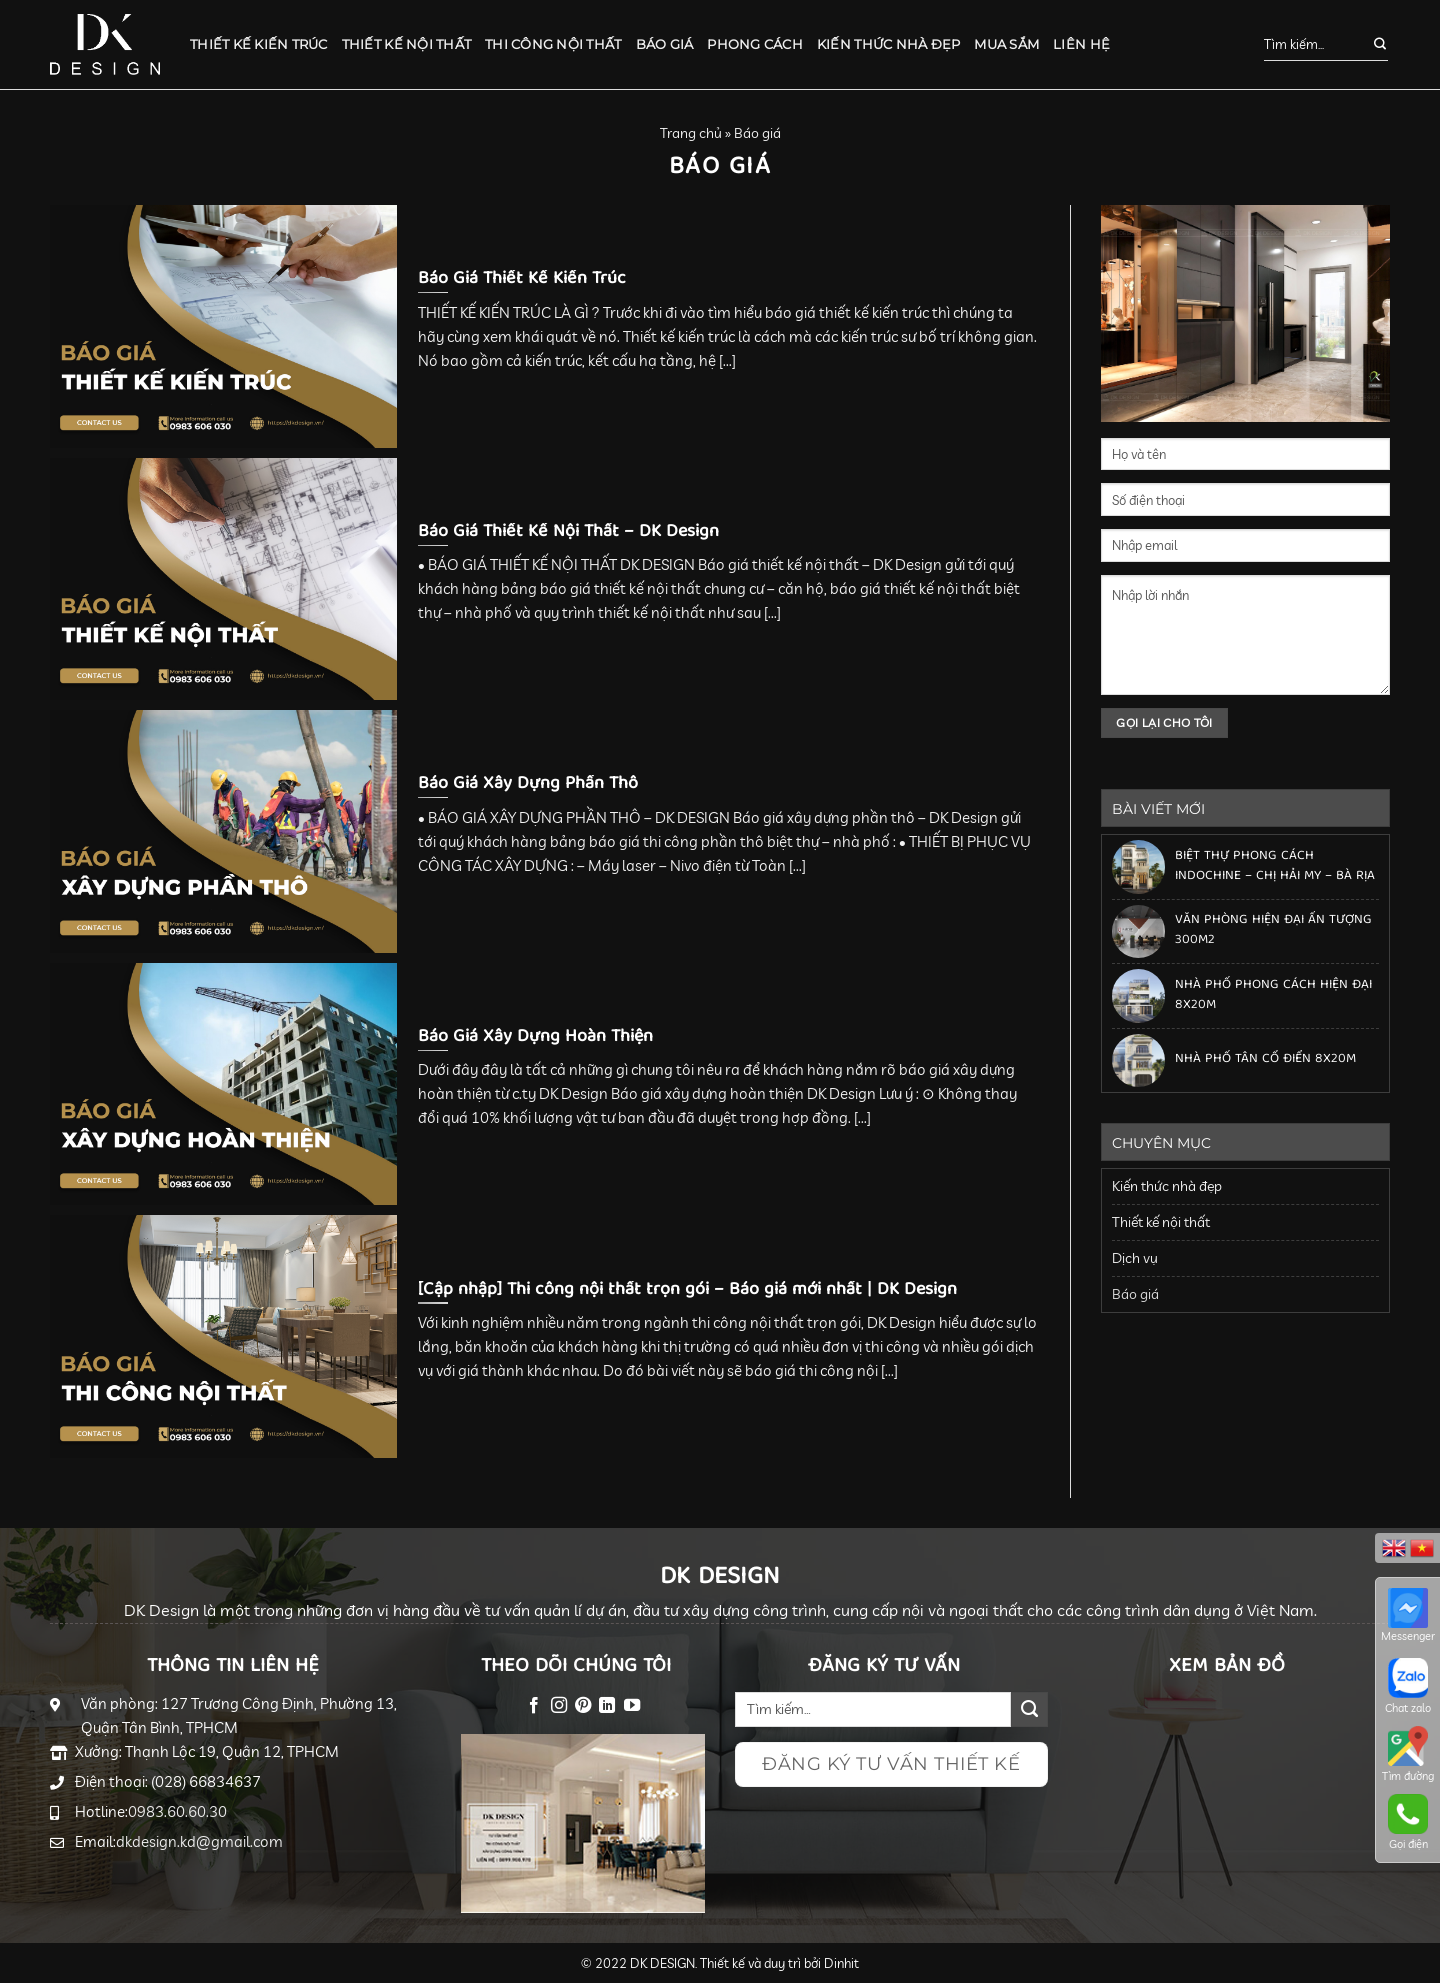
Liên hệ (1081, 44)
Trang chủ (691, 133)
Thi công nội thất (553, 44)
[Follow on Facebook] (534, 1706)
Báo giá (665, 44)
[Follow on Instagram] (558, 1706)
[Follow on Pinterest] (583, 1706)
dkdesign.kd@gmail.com (199, 1841)
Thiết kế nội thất (406, 44)
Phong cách (755, 44)
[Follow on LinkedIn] (607, 1706)
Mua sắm (1006, 44)
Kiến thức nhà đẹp (888, 44)
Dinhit (841, 1963)
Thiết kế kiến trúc (259, 44)
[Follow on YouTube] (632, 1706)
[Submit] (1369, 45)
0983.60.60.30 (177, 1811)
